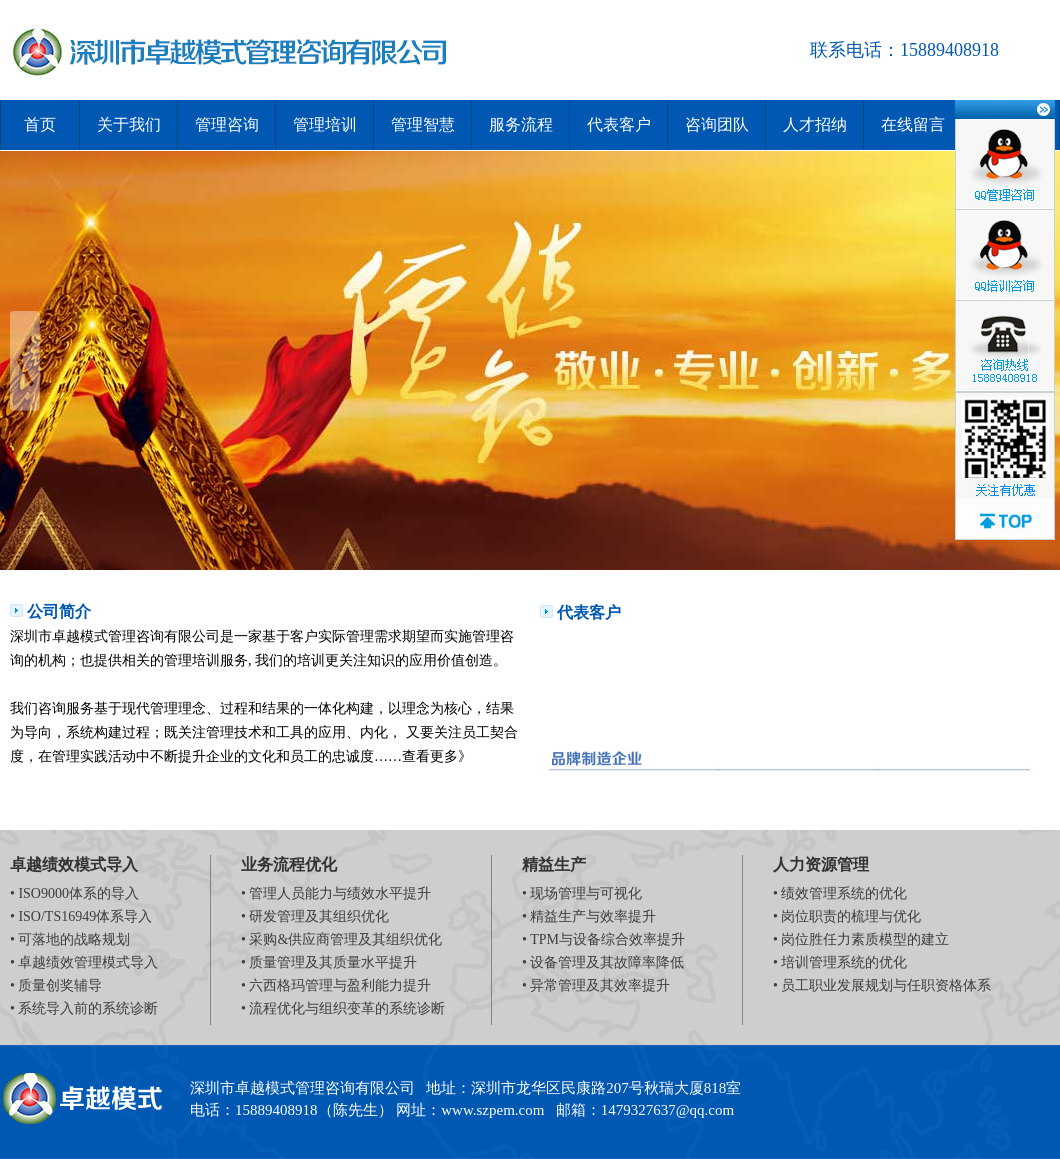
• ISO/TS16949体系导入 (81, 916)
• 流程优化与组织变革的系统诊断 (343, 1008)
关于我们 (129, 124)
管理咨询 (227, 124)
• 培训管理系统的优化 (840, 962)
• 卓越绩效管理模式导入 (84, 962)
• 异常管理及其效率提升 (596, 985)
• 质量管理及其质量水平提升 (329, 962)
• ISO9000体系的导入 (74, 893)
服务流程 (521, 124)
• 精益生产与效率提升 (589, 916)
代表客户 (619, 124)
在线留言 (913, 124)
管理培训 (325, 124)
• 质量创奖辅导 (56, 985)
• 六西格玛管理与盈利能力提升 (336, 985)
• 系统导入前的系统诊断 (84, 1008)
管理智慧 (423, 124)
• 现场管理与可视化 (582, 893)
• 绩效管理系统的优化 (840, 893)
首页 (40, 124)
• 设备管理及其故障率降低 (603, 962)
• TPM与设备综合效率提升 (603, 939)
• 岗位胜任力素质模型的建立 (861, 939)
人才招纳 (815, 124)
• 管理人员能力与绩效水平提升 (336, 893)
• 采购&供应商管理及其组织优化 (341, 939)
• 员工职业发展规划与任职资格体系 (882, 985)
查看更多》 (437, 756)
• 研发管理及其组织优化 (315, 916)
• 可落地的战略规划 (70, 939)
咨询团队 (717, 124)
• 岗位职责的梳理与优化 (847, 916)
